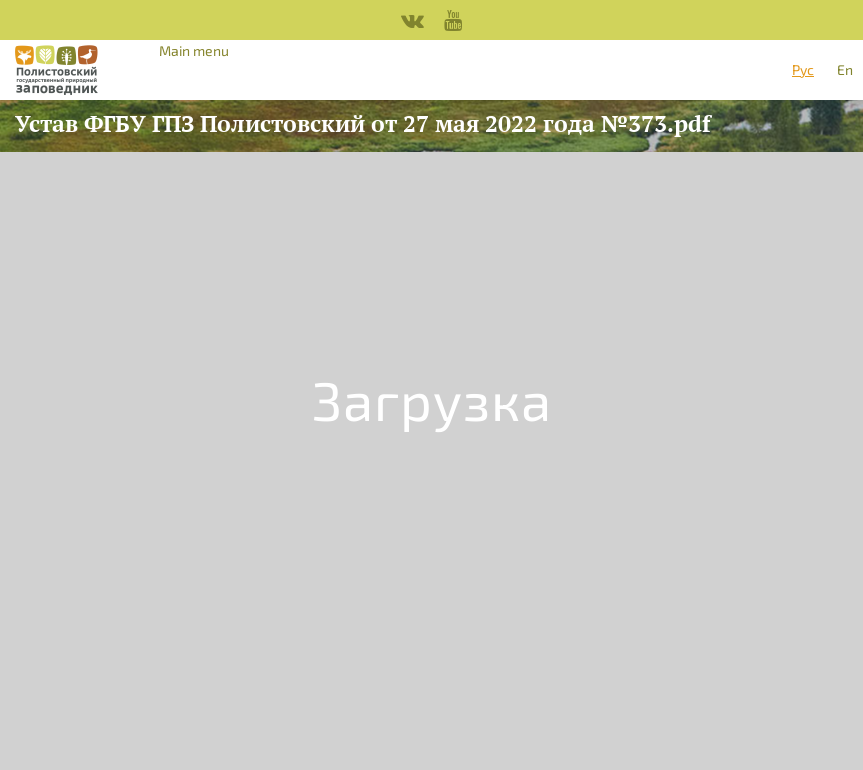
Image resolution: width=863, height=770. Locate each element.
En (845, 69)
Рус (803, 69)
